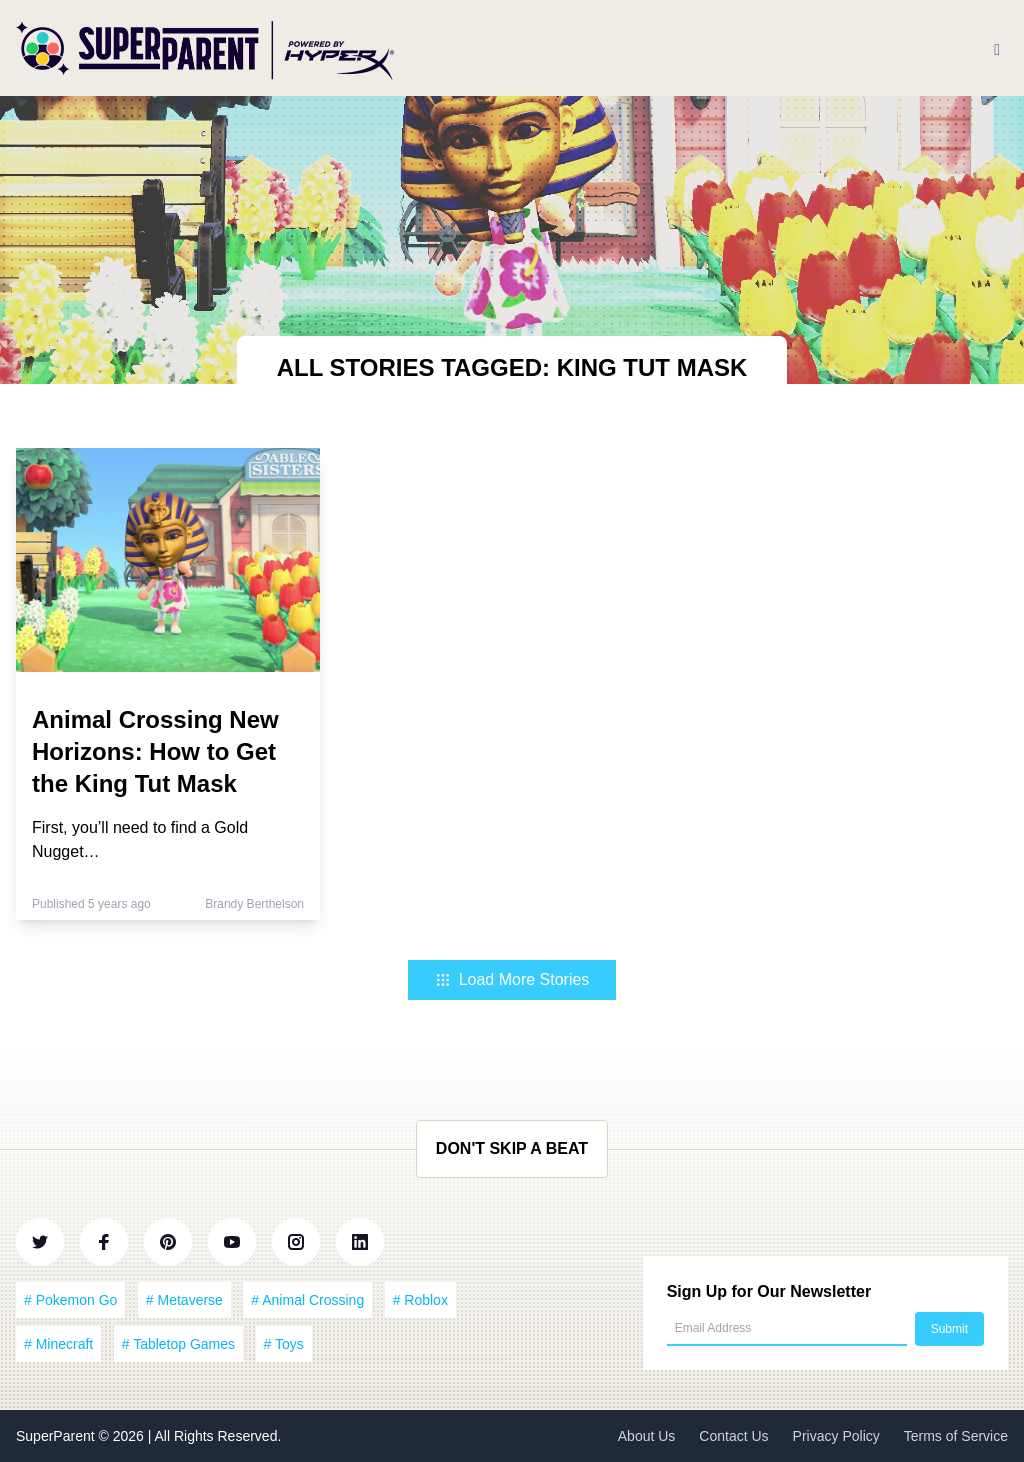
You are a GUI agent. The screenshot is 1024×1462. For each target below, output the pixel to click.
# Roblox (420, 1300)
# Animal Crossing (307, 1300)
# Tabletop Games (178, 1344)
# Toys (284, 1344)
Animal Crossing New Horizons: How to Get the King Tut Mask (155, 751)
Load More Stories (512, 979)
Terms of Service (956, 1436)
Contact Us (733, 1436)
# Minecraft (58, 1344)
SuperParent (57, 1436)
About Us (647, 1436)
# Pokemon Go (70, 1300)
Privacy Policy (836, 1436)
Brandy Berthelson (254, 904)
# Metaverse (184, 1300)
